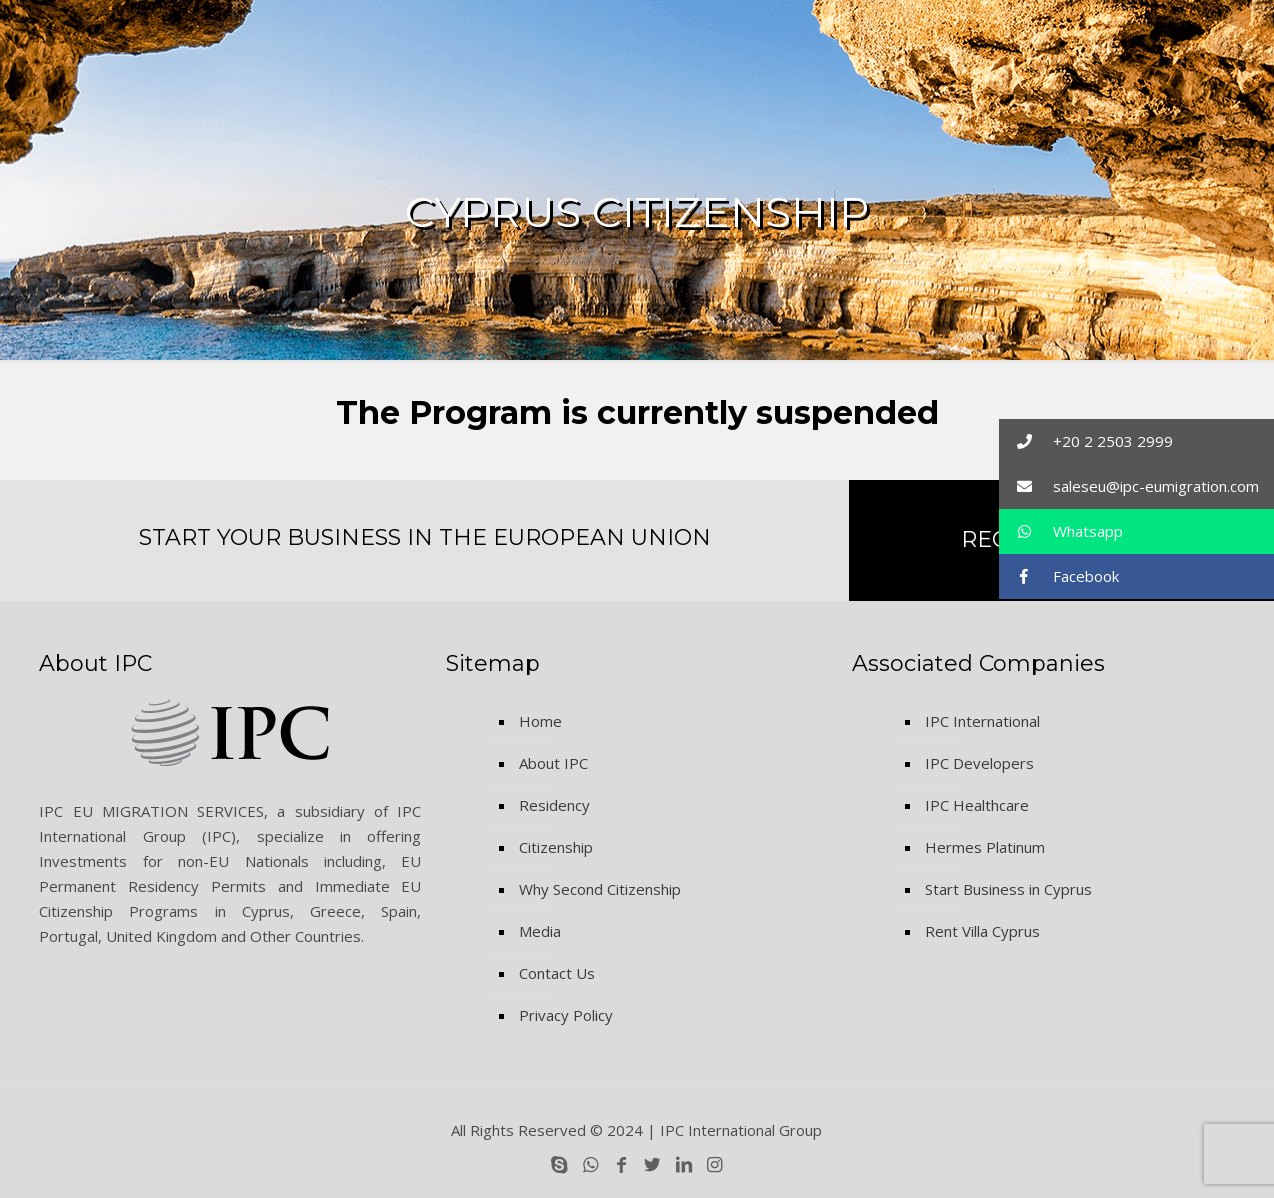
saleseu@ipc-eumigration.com (1129, 486)
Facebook (1059, 576)
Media (540, 931)
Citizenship (556, 847)
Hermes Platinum (985, 847)
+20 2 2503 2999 (1086, 441)
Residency (554, 805)
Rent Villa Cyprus (982, 931)
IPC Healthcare (977, 805)
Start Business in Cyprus (1008, 889)
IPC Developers (979, 763)
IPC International (982, 721)
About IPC (553, 763)
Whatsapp (1061, 531)
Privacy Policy (566, 1015)
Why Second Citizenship (600, 889)
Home (540, 721)
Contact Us (557, 973)
